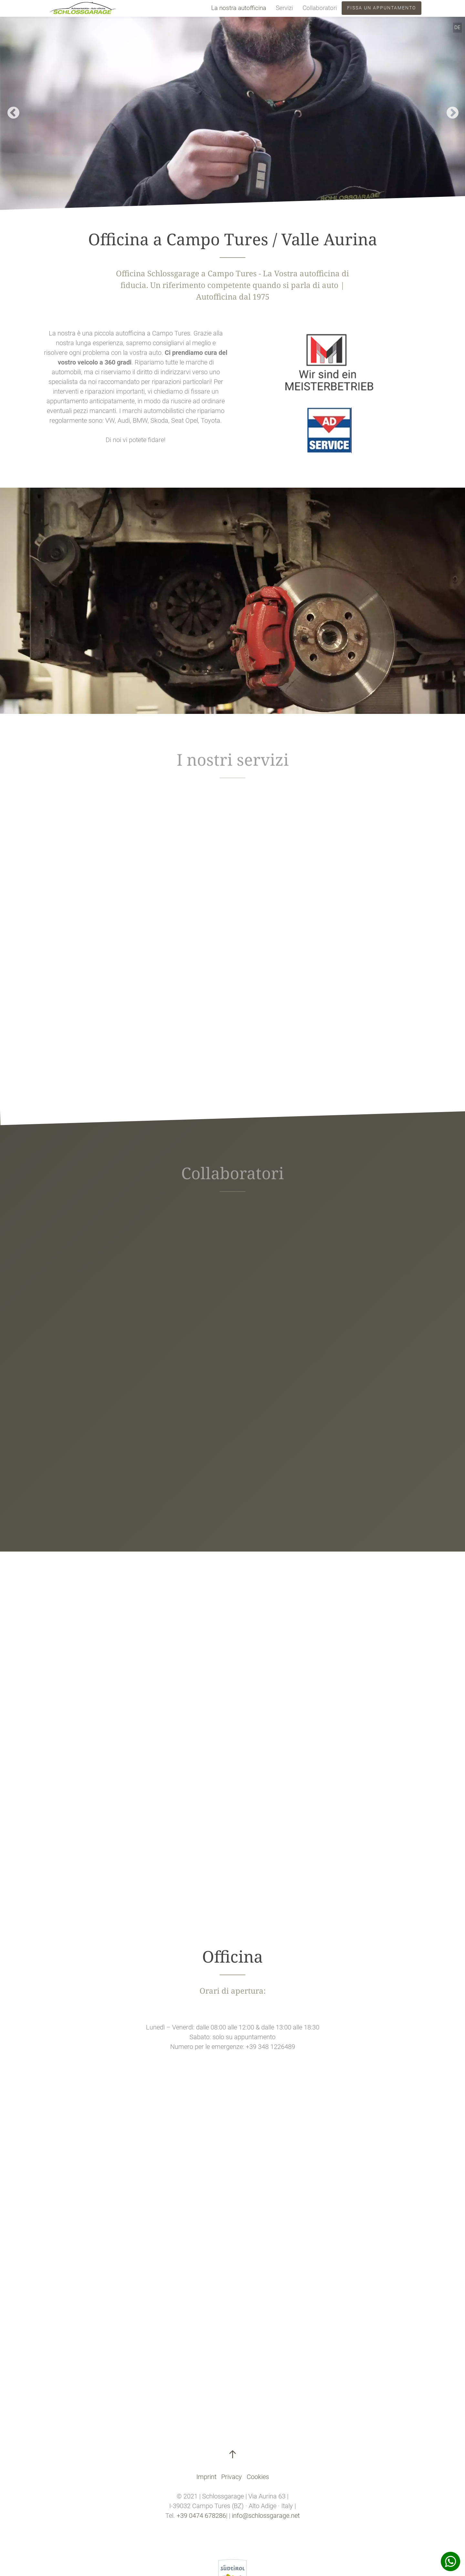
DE (457, 27)
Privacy (231, 2477)
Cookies (258, 2477)
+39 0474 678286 (201, 2515)
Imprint (206, 2477)
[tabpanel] (232, 109)
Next (449, 109)
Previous (9, 109)
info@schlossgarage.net (266, 2515)
